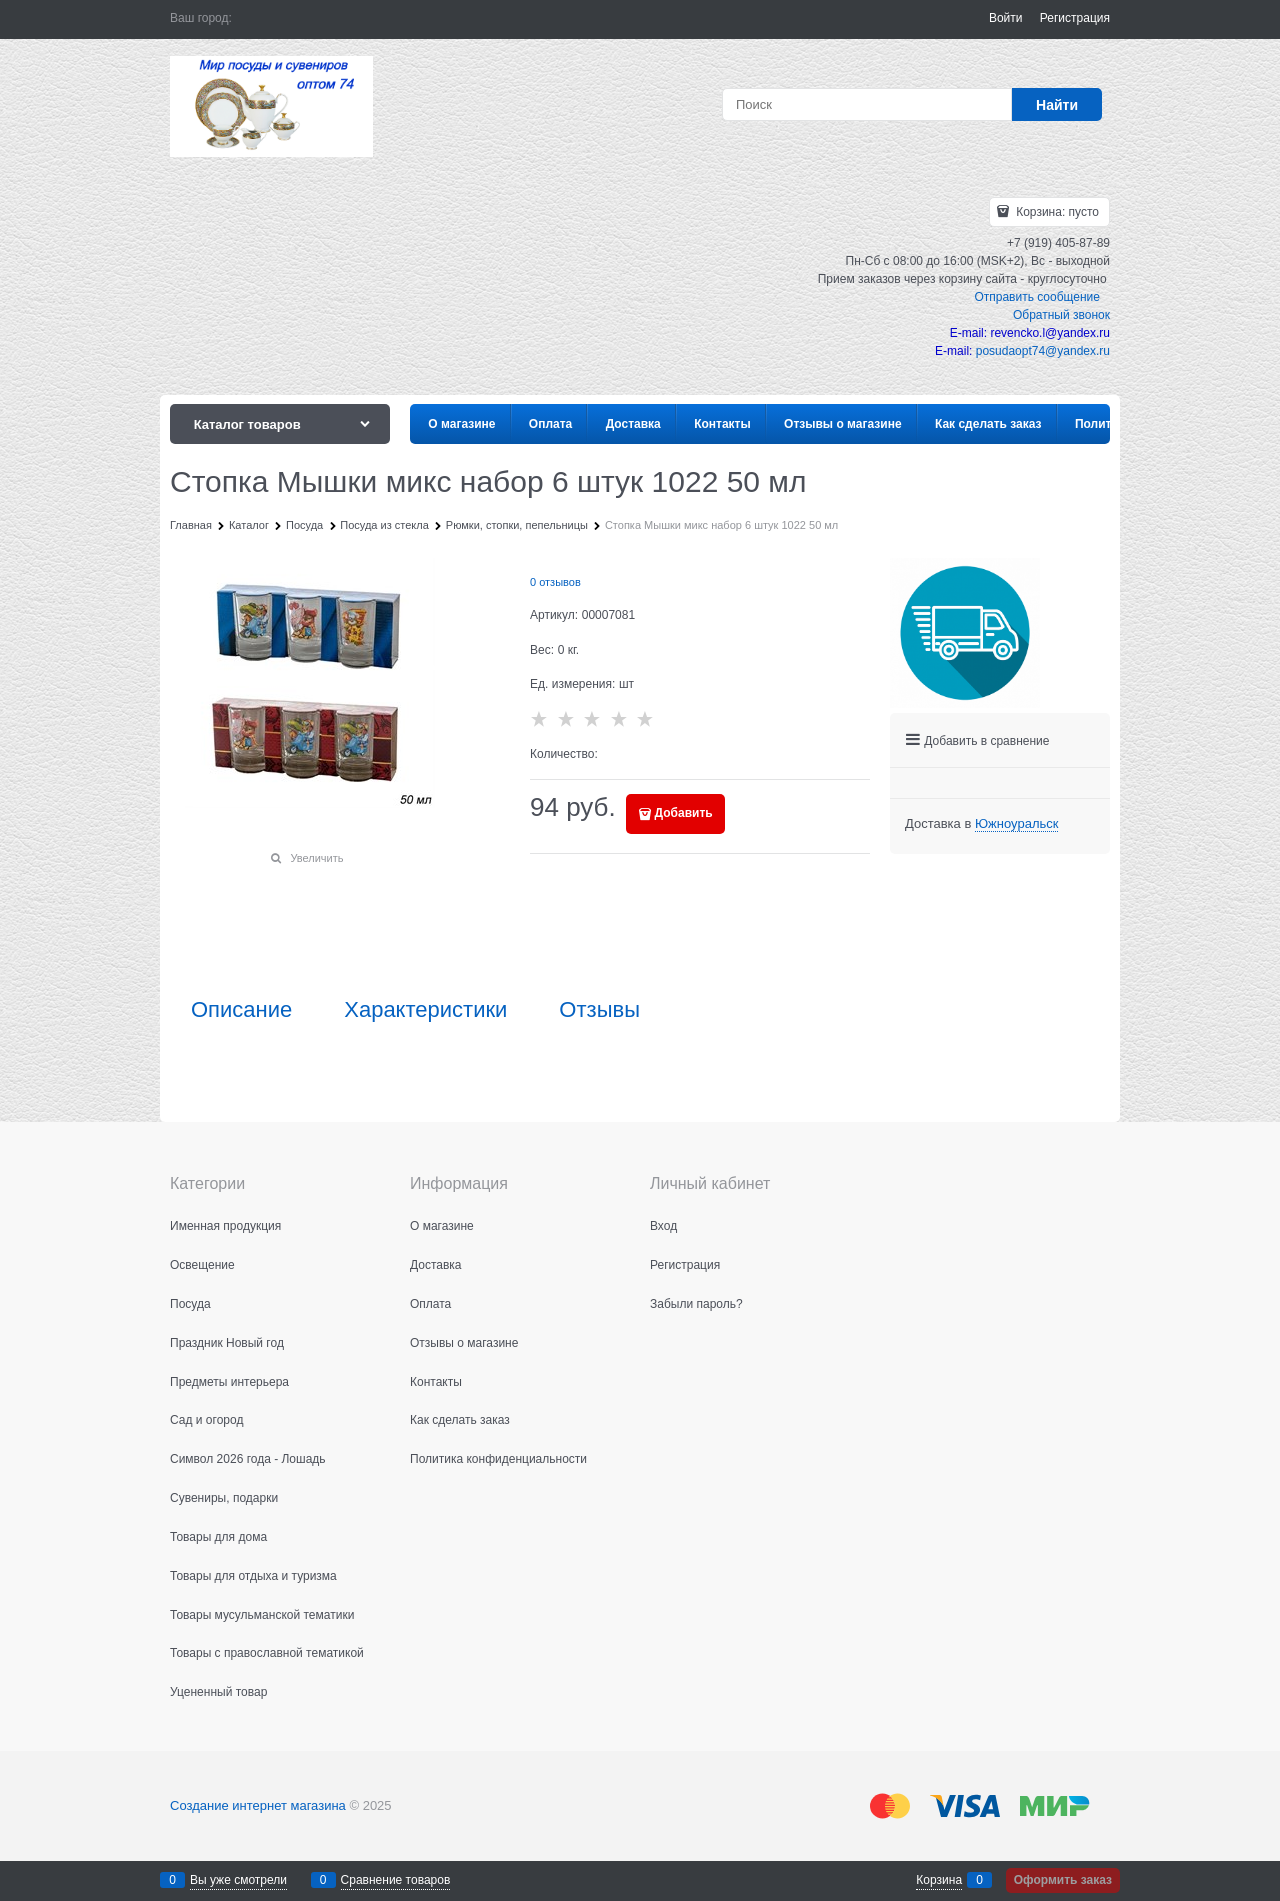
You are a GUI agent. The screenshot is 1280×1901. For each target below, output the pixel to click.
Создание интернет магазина (258, 1805)
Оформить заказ (1063, 1880)
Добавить (684, 813)
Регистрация (1075, 18)
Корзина (939, 1880)
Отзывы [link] (599, 1010)
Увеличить (316, 858)
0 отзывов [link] (555, 582)
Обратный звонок (1061, 315)
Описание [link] (241, 1010)
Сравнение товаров (396, 1880)
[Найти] (1057, 104)
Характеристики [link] (425, 1010)
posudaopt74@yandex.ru (1043, 351)
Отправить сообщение (1037, 297)
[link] (1016, 824)
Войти (1006, 18)
